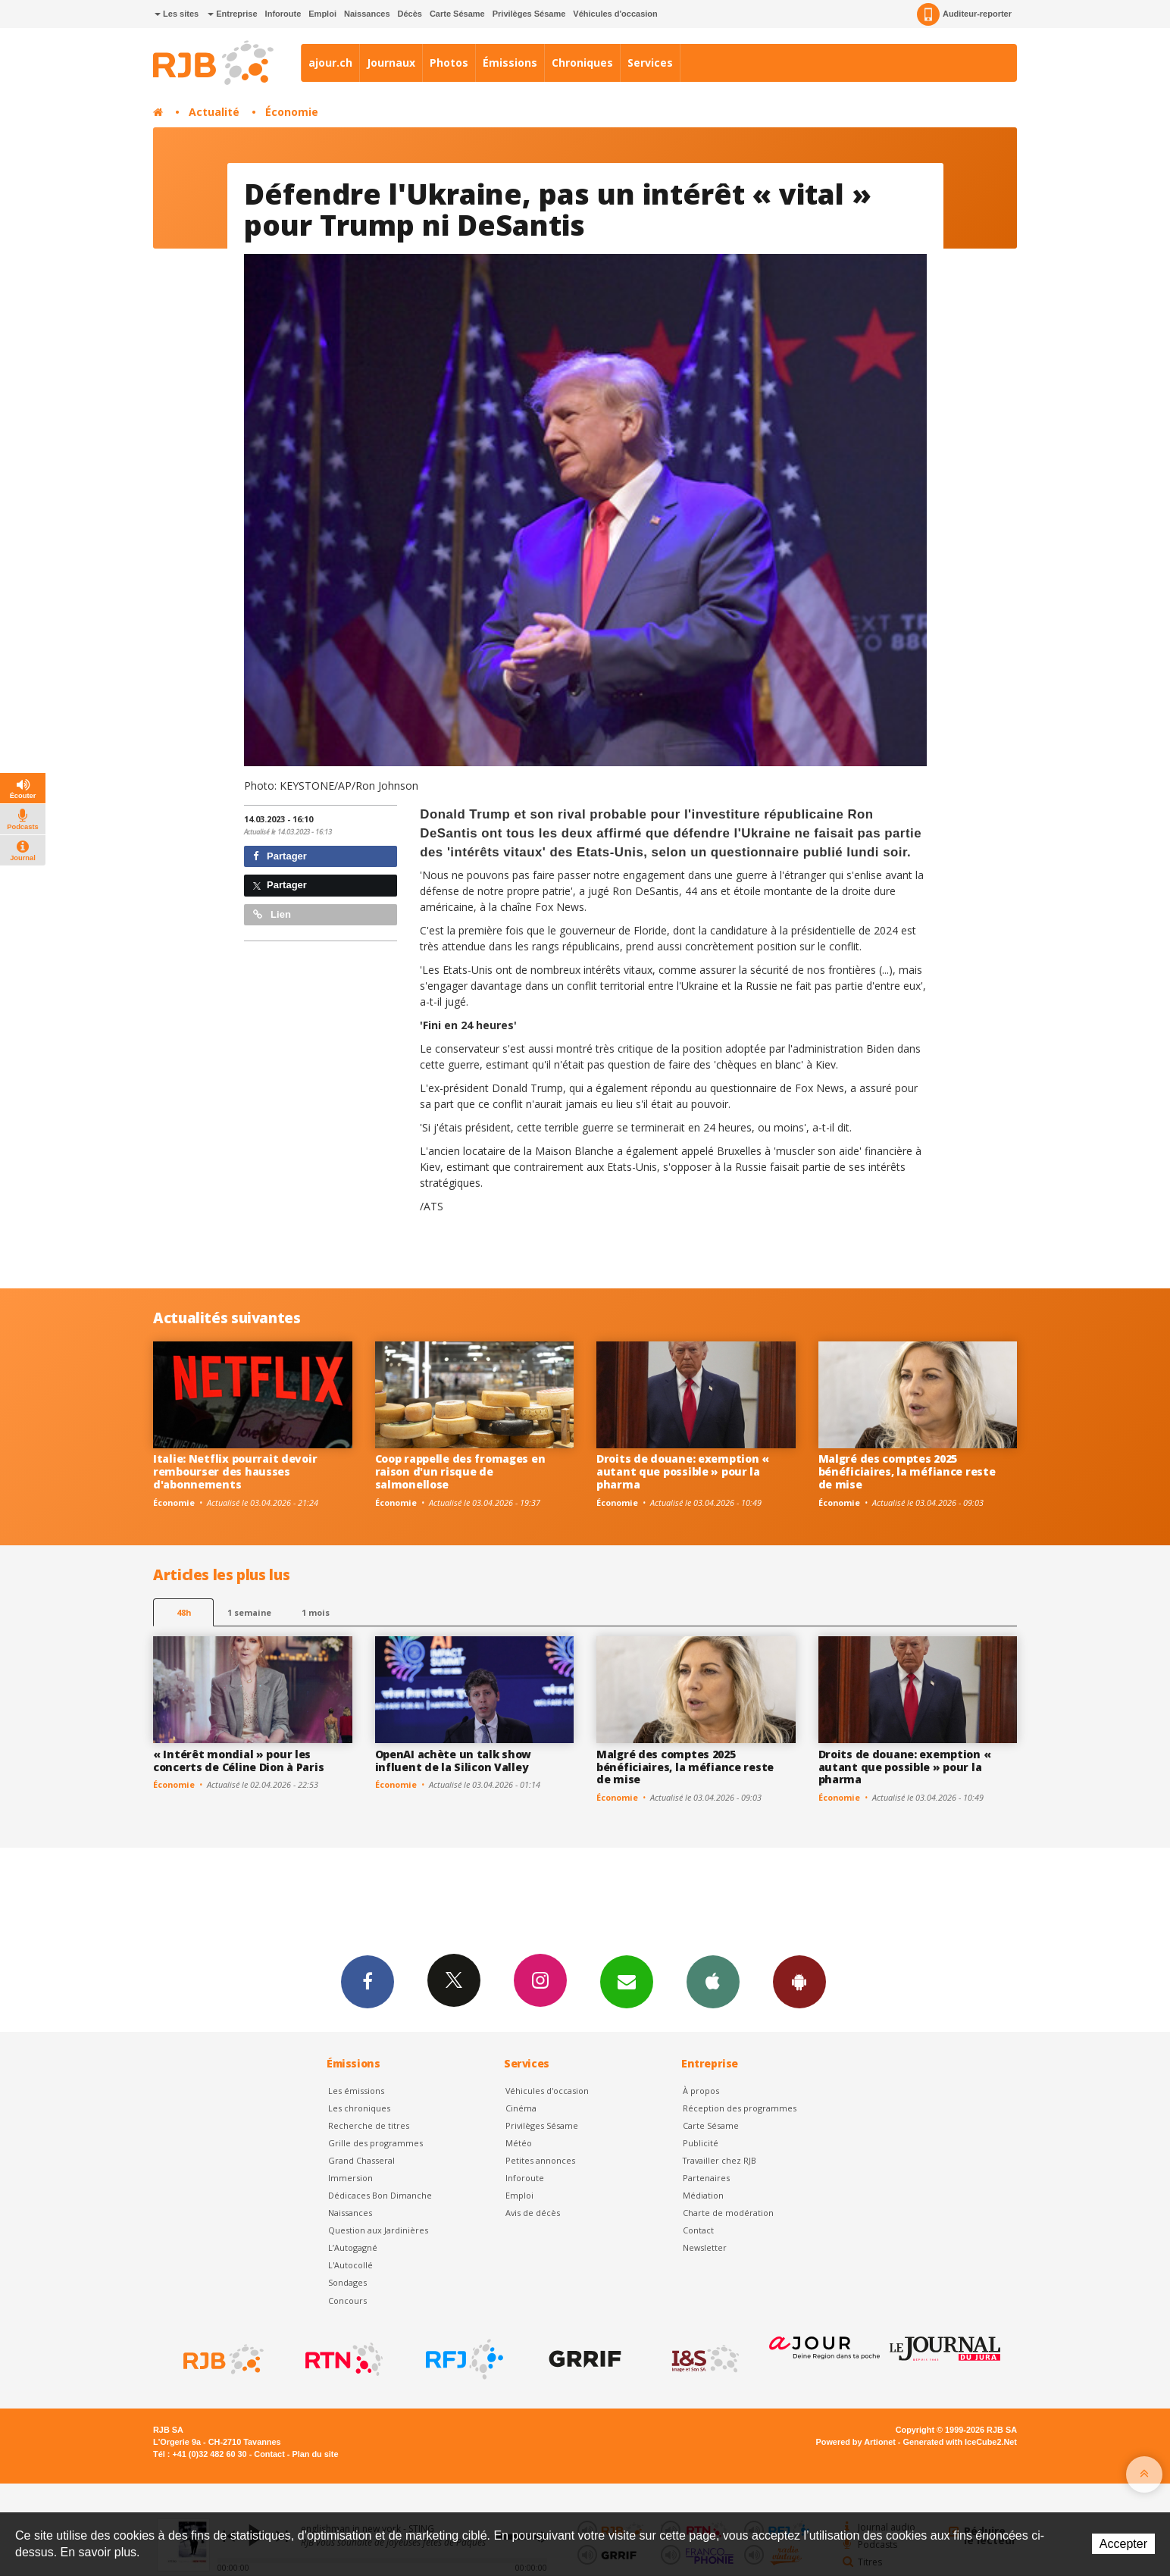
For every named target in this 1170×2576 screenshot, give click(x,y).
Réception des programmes (739, 2108)
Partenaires (706, 2178)
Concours (347, 2300)
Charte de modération (728, 2213)
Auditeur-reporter (964, 14)
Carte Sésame (457, 13)
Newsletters (626, 1981)
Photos (449, 62)
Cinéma (521, 2108)
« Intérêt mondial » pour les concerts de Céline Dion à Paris (238, 1760)
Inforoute (283, 13)
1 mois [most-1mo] (316, 1612)
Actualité (214, 112)
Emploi (322, 13)
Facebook (367, 1981)
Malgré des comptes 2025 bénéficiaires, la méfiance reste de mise (907, 1471)
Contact (698, 2230)
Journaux (391, 62)
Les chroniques (359, 2108)
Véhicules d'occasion (615, 13)
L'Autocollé (350, 2265)
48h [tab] (184, 1612)
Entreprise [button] (232, 13)
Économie (291, 112)
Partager (280, 856)
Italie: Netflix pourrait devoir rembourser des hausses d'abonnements (235, 1471)
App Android (799, 1981)
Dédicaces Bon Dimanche (380, 2195)
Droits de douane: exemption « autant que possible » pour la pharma (682, 1471)
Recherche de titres (368, 2125)
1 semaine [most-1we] (249, 1612)
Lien (272, 914)
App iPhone (713, 1981)
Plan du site (315, 2454)
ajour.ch (330, 62)
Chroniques (582, 62)
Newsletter (705, 2247)
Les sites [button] (177, 13)
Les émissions (356, 2091)
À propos (701, 2091)
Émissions (510, 62)
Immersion (350, 2178)
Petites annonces (540, 2160)
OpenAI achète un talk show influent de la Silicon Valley (453, 1760)
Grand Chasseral (361, 2160)
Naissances (367, 13)
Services (650, 62)
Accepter (1123, 2543)
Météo (518, 2143)
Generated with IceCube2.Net (960, 2441)
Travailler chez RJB (719, 2160)
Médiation (703, 2195)
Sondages (347, 2282)
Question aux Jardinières (378, 2230)
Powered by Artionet (856, 2441)
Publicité (700, 2143)
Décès (410, 13)
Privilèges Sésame (529, 13)
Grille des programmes (375, 2143)
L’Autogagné (352, 2247)
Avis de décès (532, 2213)
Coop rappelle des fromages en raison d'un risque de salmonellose (460, 1471)
